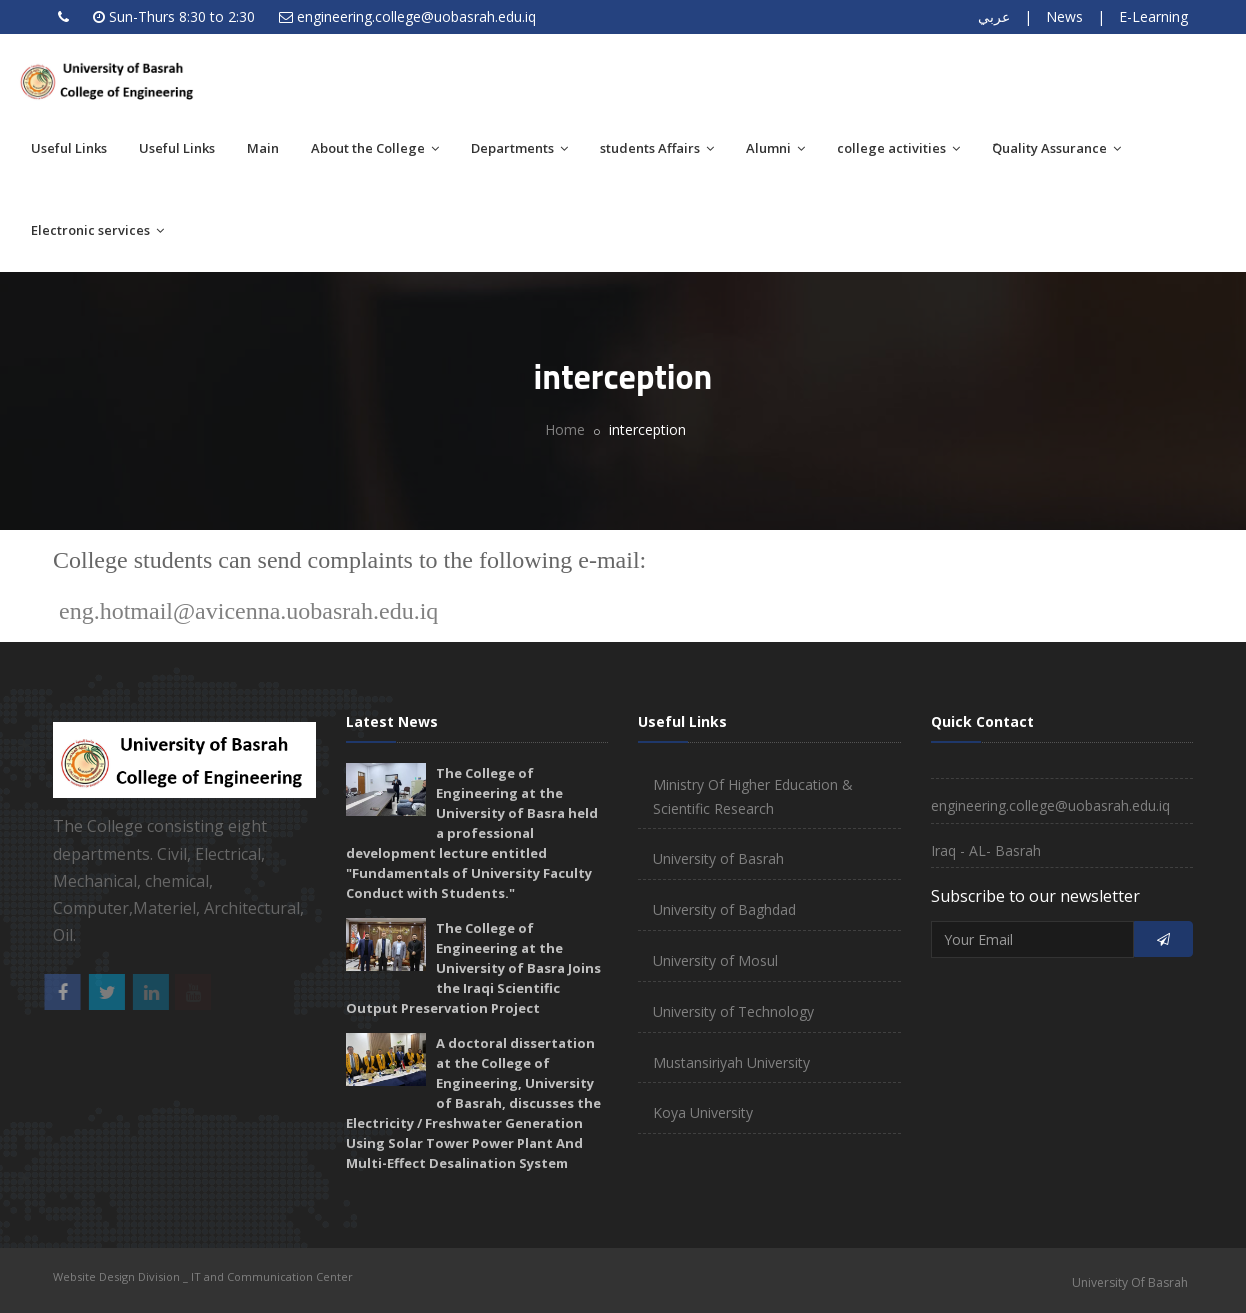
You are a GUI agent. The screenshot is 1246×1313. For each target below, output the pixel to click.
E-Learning (1153, 16)
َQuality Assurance (1056, 148)
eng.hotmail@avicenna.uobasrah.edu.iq (249, 611)
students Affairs (657, 148)
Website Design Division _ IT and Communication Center (203, 1276)
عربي (994, 16)
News (1064, 16)
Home (565, 429)
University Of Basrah (1130, 1282)
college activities (898, 148)
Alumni (775, 148)
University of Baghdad (724, 909)
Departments (519, 148)
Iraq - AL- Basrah (986, 850)
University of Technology (733, 1011)
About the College (375, 148)
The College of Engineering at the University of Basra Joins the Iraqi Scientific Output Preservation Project (473, 968)
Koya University (703, 1112)
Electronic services (97, 230)
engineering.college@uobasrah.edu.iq (416, 16)
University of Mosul (715, 960)
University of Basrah (718, 858)
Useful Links (69, 148)
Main (263, 148)
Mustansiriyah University (731, 1062)
